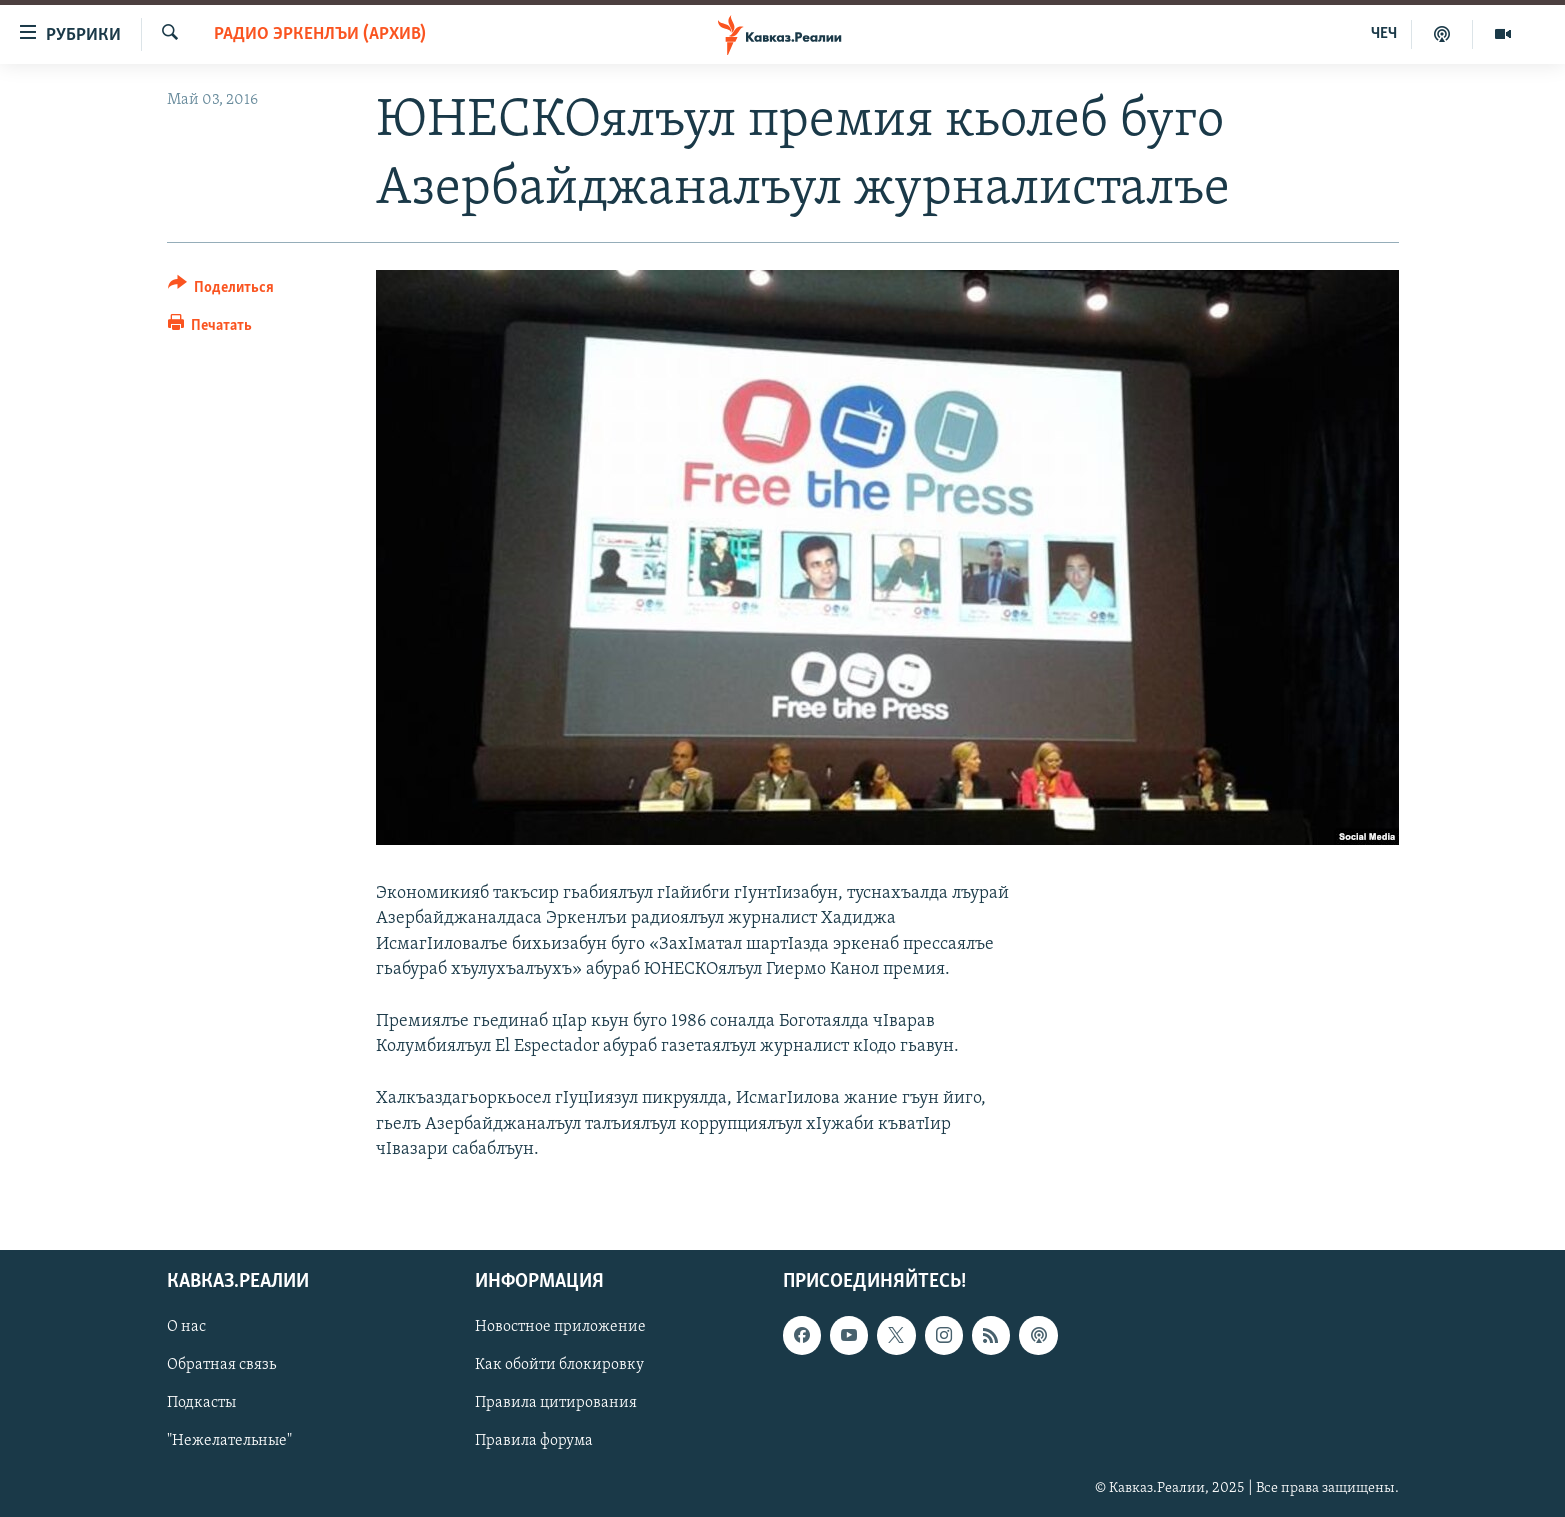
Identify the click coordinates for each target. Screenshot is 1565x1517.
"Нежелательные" (229, 1441)
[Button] (221, 290)
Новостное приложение (560, 1327)
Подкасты (201, 1403)
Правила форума (534, 1441)
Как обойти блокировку (559, 1365)
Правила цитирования (556, 1403)
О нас (186, 1327)
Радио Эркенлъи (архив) (320, 34)
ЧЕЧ (1384, 34)
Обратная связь (221, 1365)
